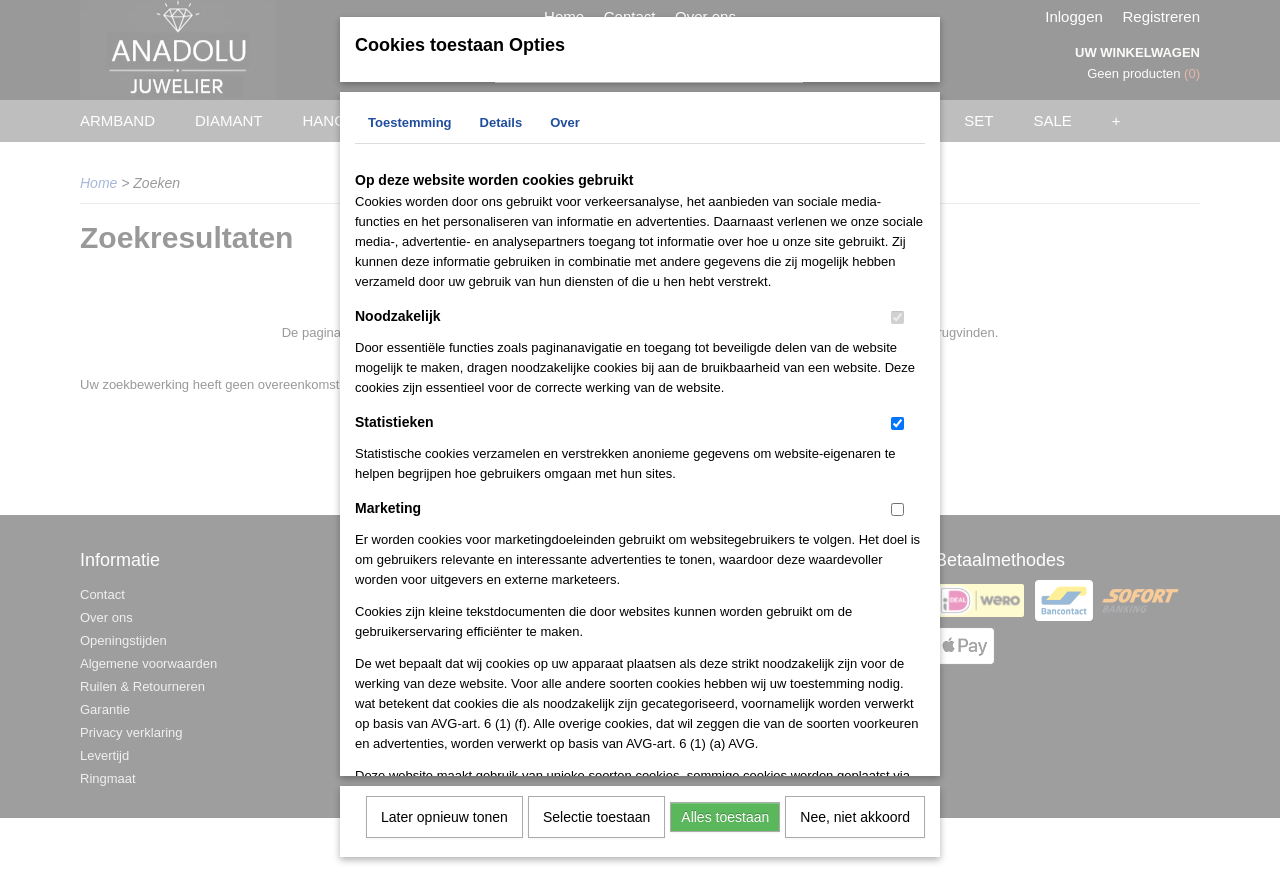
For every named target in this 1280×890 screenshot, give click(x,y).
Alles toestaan (725, 815)
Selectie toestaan (596, 815)
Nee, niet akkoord (855, 815)
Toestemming (410, 120)
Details (501, 120)
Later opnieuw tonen (444, 815)
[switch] (897, 315)
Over (565, 120)
